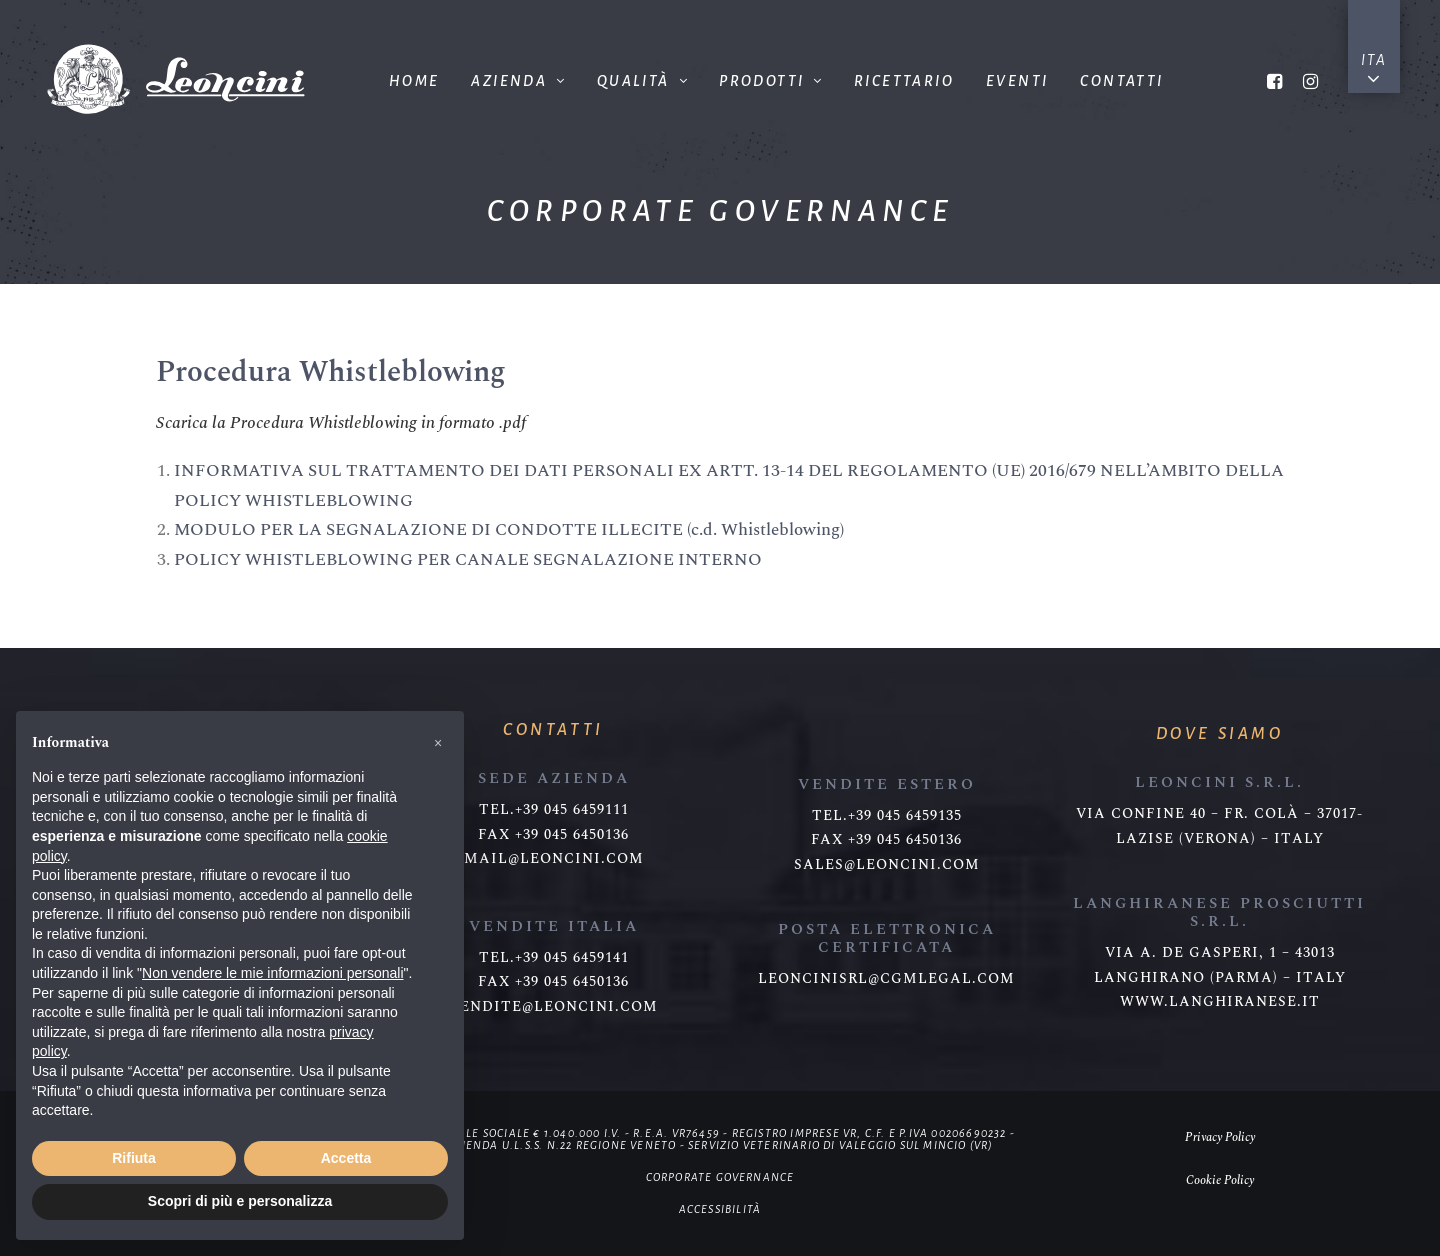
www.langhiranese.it (1220, 1002)
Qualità (642, 81)
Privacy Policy (1220, 1137)
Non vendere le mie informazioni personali (272, 973)
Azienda (517, 81)
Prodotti (770, 81)
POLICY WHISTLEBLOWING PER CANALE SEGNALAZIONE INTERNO (468, 560)
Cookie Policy (1220, 1180)
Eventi (1017, 81)
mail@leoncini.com (554, 859)
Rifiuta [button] (134, 1158)
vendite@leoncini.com (553, 1007)
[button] (438, 743)
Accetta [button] (346, 1158)
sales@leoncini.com (887, 865)
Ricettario (904, 81)
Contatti (1121, 81)
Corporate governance (720, 1177)
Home (414, 81)
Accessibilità (720, 1209)
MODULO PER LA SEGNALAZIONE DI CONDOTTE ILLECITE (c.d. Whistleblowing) (509, 530)
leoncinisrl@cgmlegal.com (886, 979)
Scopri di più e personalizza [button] (240, 1201)
